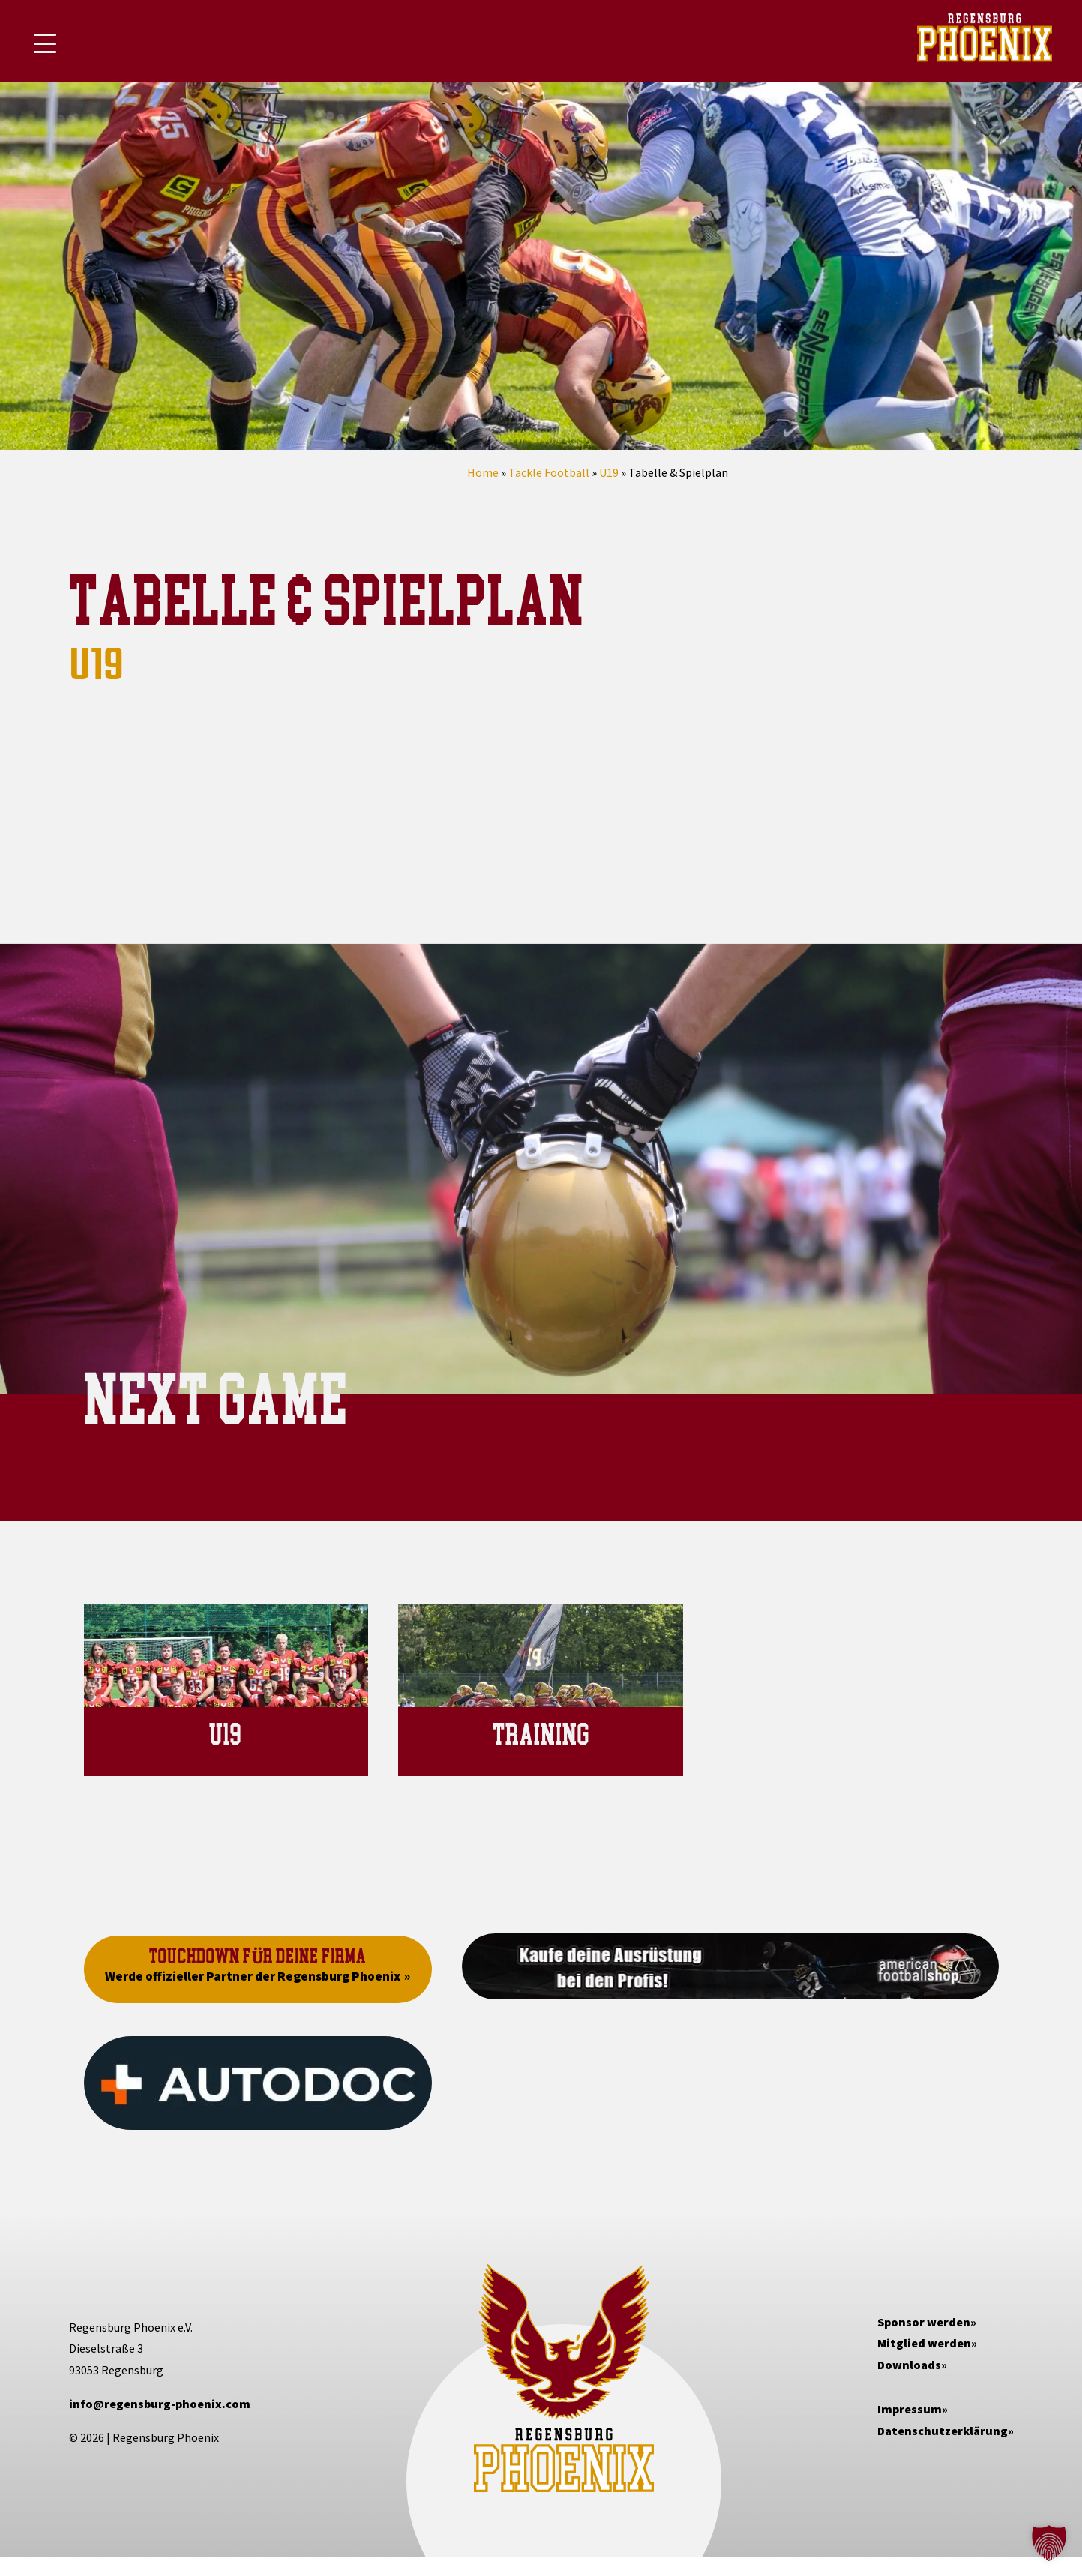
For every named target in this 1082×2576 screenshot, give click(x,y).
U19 (609, 472)
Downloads (909, 2364)
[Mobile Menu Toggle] (45, 43)
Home (483, 472)
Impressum (909, 2408)
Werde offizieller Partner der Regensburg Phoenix (252, 1976)
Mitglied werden (924, 2342)
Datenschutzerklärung (942, 2430)
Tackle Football (548, 472)
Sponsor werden (923, 2321)
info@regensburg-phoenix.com (159, 2403)
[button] (1049, 2543)
